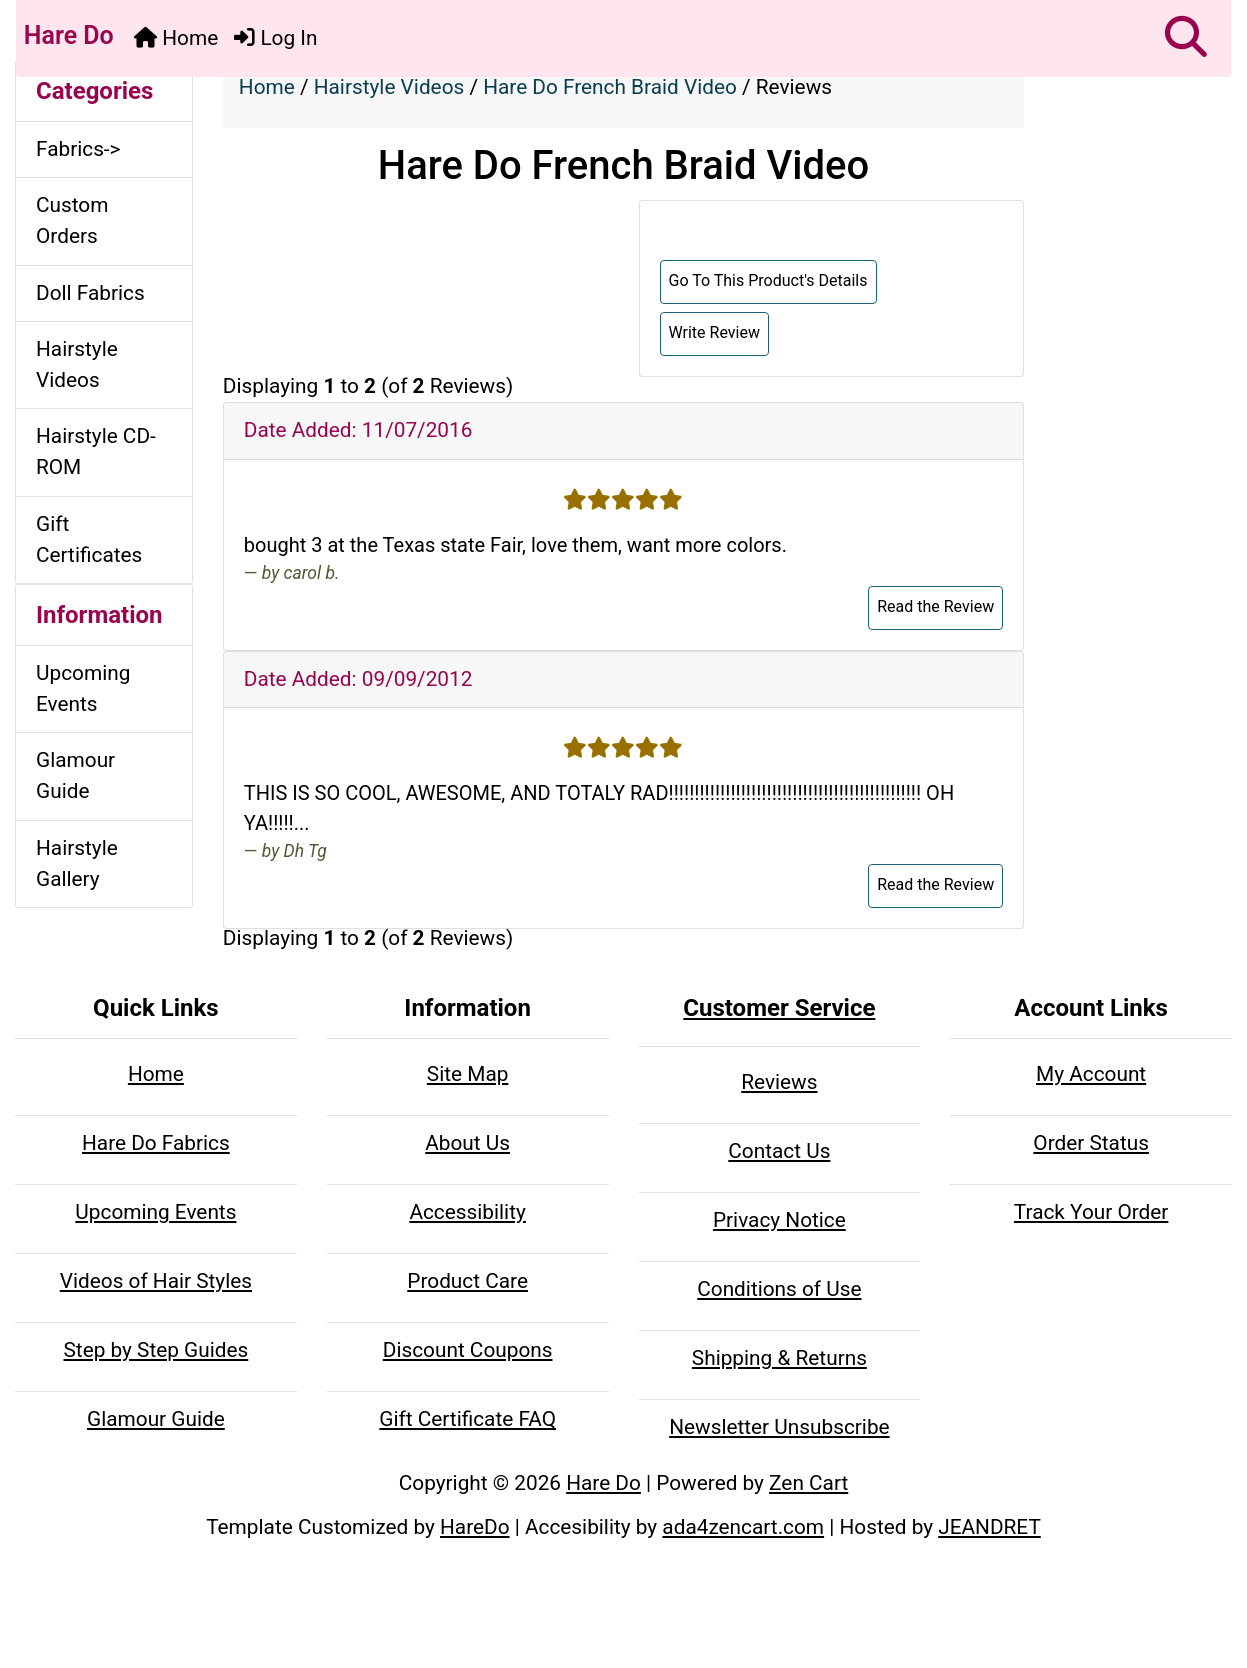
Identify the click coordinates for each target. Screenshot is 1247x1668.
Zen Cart (808, 1483)
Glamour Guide (75, 775)
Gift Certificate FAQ (467, 1419)
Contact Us (779, 1151)
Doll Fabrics (90, 293)
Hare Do (603, 1483)
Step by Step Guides (155, 1350)
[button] (1186, 38)
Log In (275, 38)
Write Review (714, 332)
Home (176, 38)
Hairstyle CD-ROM (96, 451)
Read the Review (935, 606)
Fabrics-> (78, 149)
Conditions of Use (779, 1289)
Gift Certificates (89, 539)
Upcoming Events (83, 688)
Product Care (467, 1281)
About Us (467, 1143)
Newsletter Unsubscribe (779, 1427)
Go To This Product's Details (768, 280)
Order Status (1091, 1143)
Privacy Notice (779, 1220)
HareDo (475, 1527)
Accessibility (467, 1212)
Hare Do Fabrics (156, 1143)
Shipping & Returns (779, 1358)
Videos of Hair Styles (156, 1281)
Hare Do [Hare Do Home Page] (66, 35)
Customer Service (779, 1008)
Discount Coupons (468, 1350)
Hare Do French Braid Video (610, 87)
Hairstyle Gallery (77, 863)
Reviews (779, 1082)
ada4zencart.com (743, 1527)
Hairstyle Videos (389, 87)
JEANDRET (989, 1527)
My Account (1091, 1074)
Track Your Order (1091, 1212)
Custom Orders (72, 220)
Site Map (468, 1074)
